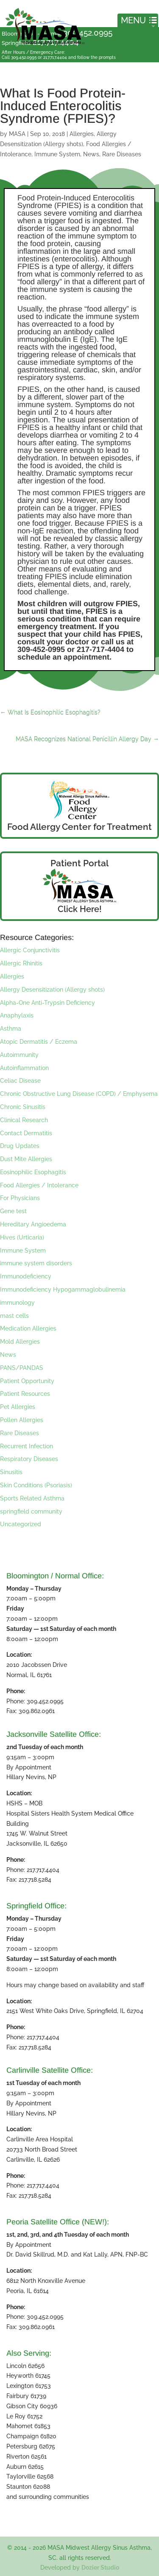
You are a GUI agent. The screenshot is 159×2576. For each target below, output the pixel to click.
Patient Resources (25, 1393)
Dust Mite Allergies (26, 1159)
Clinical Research (24, 1120)
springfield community (31, 1511)
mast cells (14, 1315)
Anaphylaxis (16, 1015)
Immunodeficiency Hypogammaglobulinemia (63, 1289)
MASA (17, 133)
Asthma (10, 1028)
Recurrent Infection (26, 1446)
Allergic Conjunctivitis (30, 950)
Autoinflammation (24, 1068)
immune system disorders (36, 1263)
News (91, 154)
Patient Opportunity (27, 1381)
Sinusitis (11, 1472)
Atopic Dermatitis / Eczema (38, 1041)
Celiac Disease (20, 1080)
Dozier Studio (100, 2567)
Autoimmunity (19, 1054)
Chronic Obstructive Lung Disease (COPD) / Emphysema (79, 1093)
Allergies (82, 133)
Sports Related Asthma (32, 1498)
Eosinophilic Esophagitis (33, 1172)
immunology (17, 1302)
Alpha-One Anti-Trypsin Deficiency (47, 1002)
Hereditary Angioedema (33, 1224)
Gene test (13, 1211)
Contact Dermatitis (26, 1133)
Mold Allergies (20, 1341)
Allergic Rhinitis (21, 963)
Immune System (57, 154)
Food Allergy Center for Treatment (79, 826)
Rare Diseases (121, 154)
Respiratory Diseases (29, 1459)
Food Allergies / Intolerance (39, 1185)
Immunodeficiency (25, 1276)
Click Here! (80, 909)
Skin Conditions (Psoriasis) (36, 1485)
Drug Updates (19, 1145)
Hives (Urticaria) (22, 1237)
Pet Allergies (17, 1406)
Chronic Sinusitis (22, 1107)
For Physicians (20, 1198)
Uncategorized (20, 1524)
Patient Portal (79, 863)
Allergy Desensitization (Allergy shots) (52, 989)
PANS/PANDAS (21, 1367)
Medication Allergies (28, 1328)
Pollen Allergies (21, 1420)
